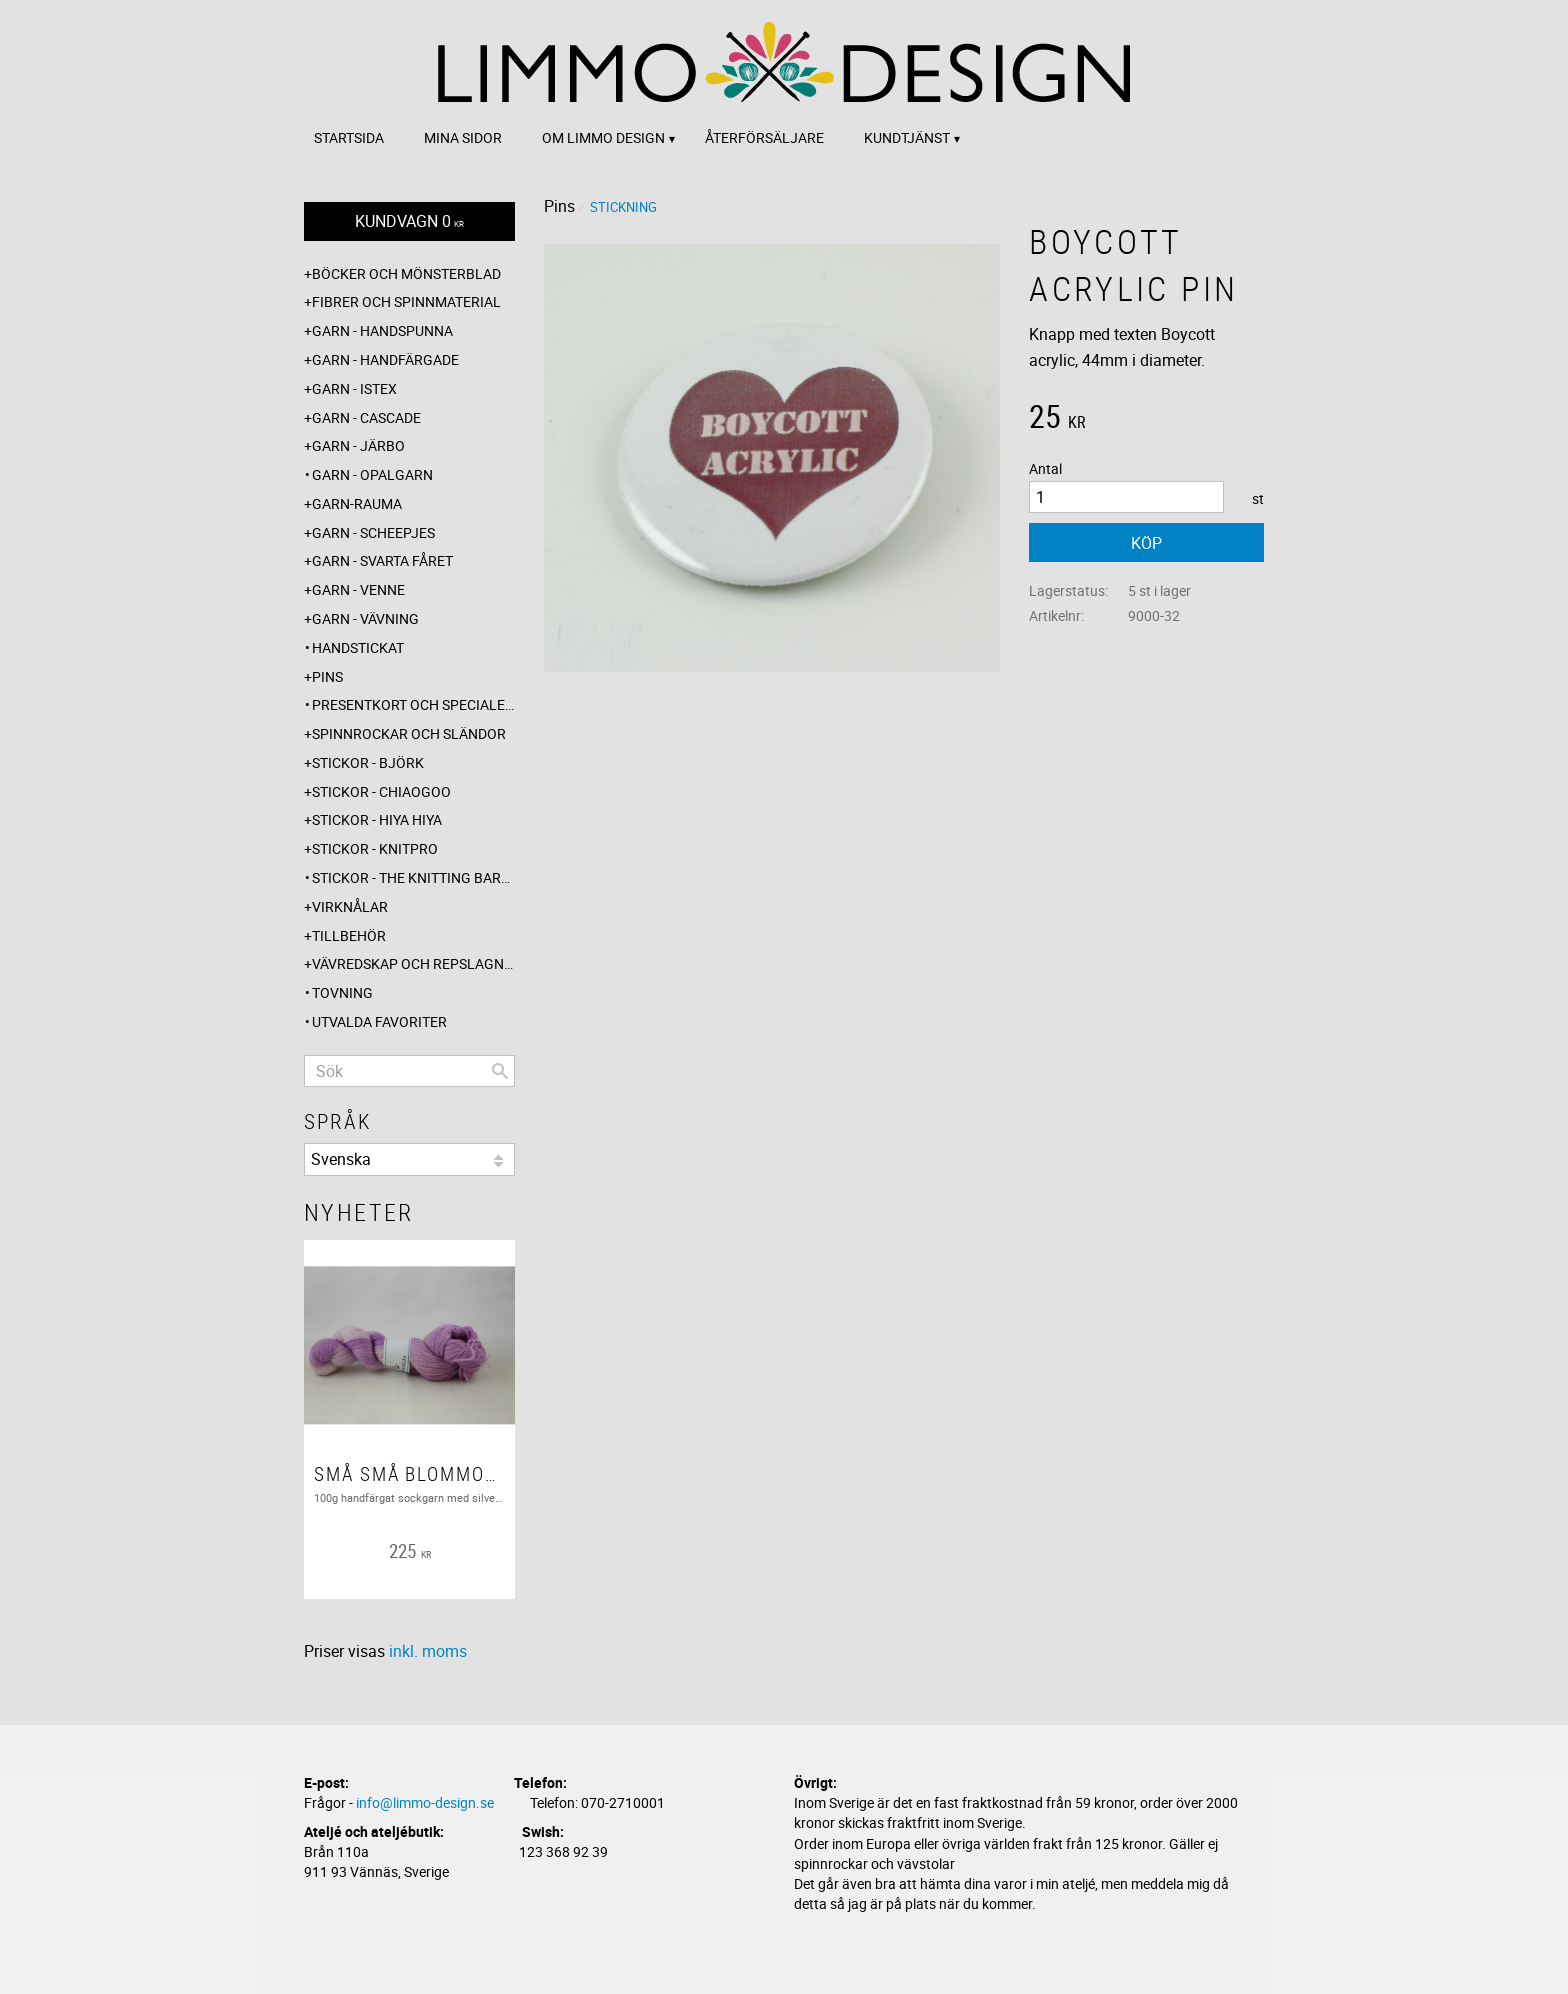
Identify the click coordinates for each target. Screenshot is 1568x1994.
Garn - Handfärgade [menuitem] (385, 359)
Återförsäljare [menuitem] (764, 137)
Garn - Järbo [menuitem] (358, 445)
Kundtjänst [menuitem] (907, 137)
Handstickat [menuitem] (358, 647)
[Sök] (500, 1071)
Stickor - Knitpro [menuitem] (375, 848)
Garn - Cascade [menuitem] (366, 417)
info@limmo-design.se (425, 1802)
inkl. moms (428, 1651)
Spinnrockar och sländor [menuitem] (409, 733)
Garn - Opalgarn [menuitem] (372, 474)
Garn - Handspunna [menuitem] (382, 330)
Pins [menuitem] (327, 676)
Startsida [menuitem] (349, 137)
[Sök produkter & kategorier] (409, 1071)
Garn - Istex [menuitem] (354, 388)
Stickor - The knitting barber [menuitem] (413, 877)
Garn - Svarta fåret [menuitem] (382, 560)
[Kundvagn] (409, 221)
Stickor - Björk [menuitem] (368, 762)
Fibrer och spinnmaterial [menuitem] (406, 301)
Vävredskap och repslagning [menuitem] (413, 963)
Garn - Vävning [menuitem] (365, 618)
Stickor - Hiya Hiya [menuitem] (377, 819)
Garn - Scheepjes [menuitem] (373, 532)
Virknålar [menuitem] (350, 906)
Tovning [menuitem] (342, 992)
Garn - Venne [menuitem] (358, 589)
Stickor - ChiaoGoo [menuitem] (381, 791)
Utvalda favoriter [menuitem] (379, 1021)
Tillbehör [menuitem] (349, 935)
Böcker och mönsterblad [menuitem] (406, 273)
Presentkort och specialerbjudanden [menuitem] (413, 704)
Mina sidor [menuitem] (463, 137)
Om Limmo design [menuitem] (603, 137)
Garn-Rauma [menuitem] (357, 503)
